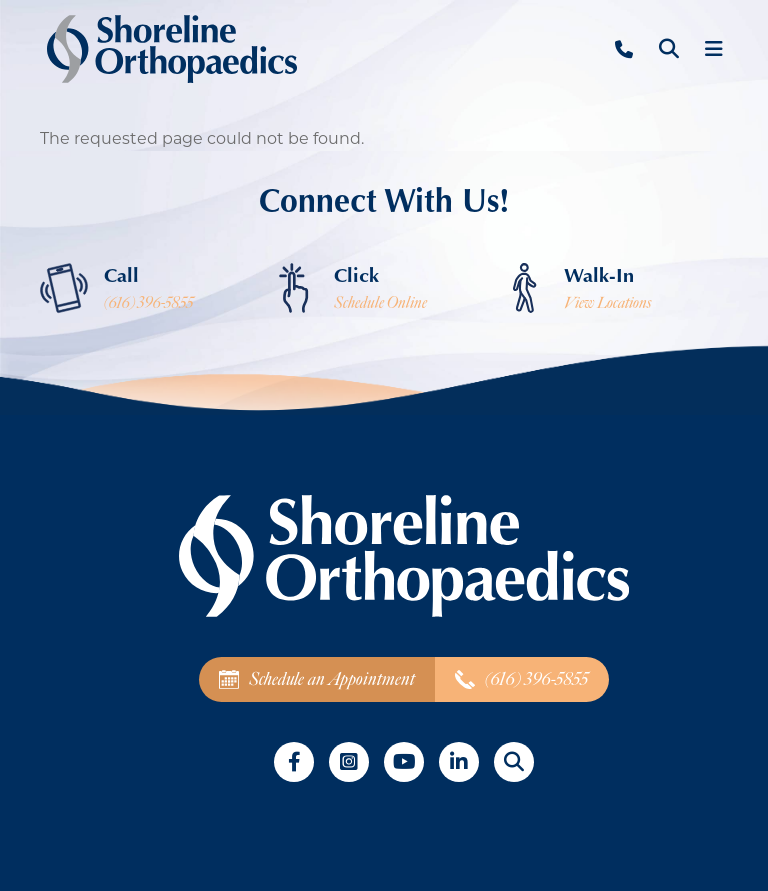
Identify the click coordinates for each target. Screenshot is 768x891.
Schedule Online (380, 303)
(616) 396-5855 (149, 303)
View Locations (607, 303)
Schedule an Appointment (317, 679)
